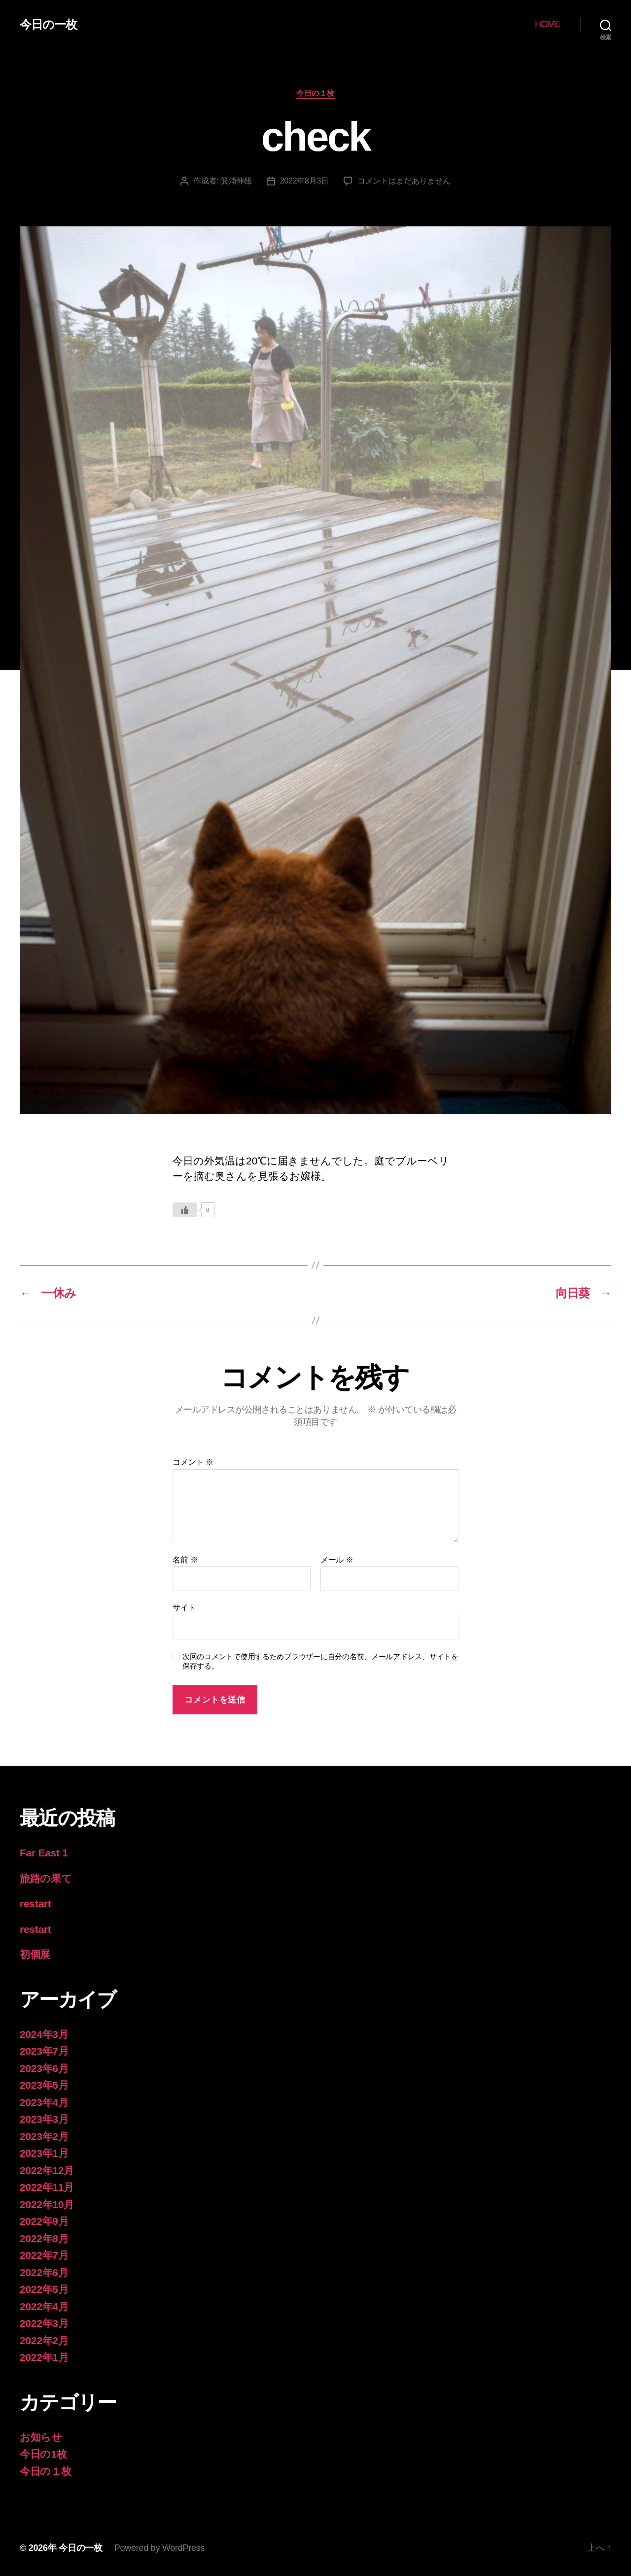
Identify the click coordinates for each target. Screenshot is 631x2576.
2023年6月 (44, 2068)
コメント (193, 1462)
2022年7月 (44, 2255)
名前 (185, 1560)
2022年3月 (44, 2323)
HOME (548, 24)
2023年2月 (44, 2136)
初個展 (35, 1954)
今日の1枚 (43, 2454)
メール (336, 1560)
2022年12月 (47, 2170)
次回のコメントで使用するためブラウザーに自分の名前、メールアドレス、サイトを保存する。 (320, 1661)
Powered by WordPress (159, 2548)
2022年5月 (44, 2289)
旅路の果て (46, 1878)
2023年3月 (44, 2119)
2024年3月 (44, 2034)
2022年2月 (44, 2340)
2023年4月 (44, 2102)
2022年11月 (47, 2187)
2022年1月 (44, 2357)
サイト (184, 1607)
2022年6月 (44, 2272)
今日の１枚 (315, 93)
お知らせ (41, 2437)
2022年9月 (44, 2221)
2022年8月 (44, 2238)
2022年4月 (44, 2306)
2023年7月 (44, 2051)
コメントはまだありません (404, 181)
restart (35, 1903)
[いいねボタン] (185, 1209)
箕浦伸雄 (236, 181)
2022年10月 (47, 2204)
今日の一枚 (48, 25)
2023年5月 (44, 2085)
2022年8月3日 (304, 181)
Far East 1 (44, 1852)
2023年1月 (44, 2153)
